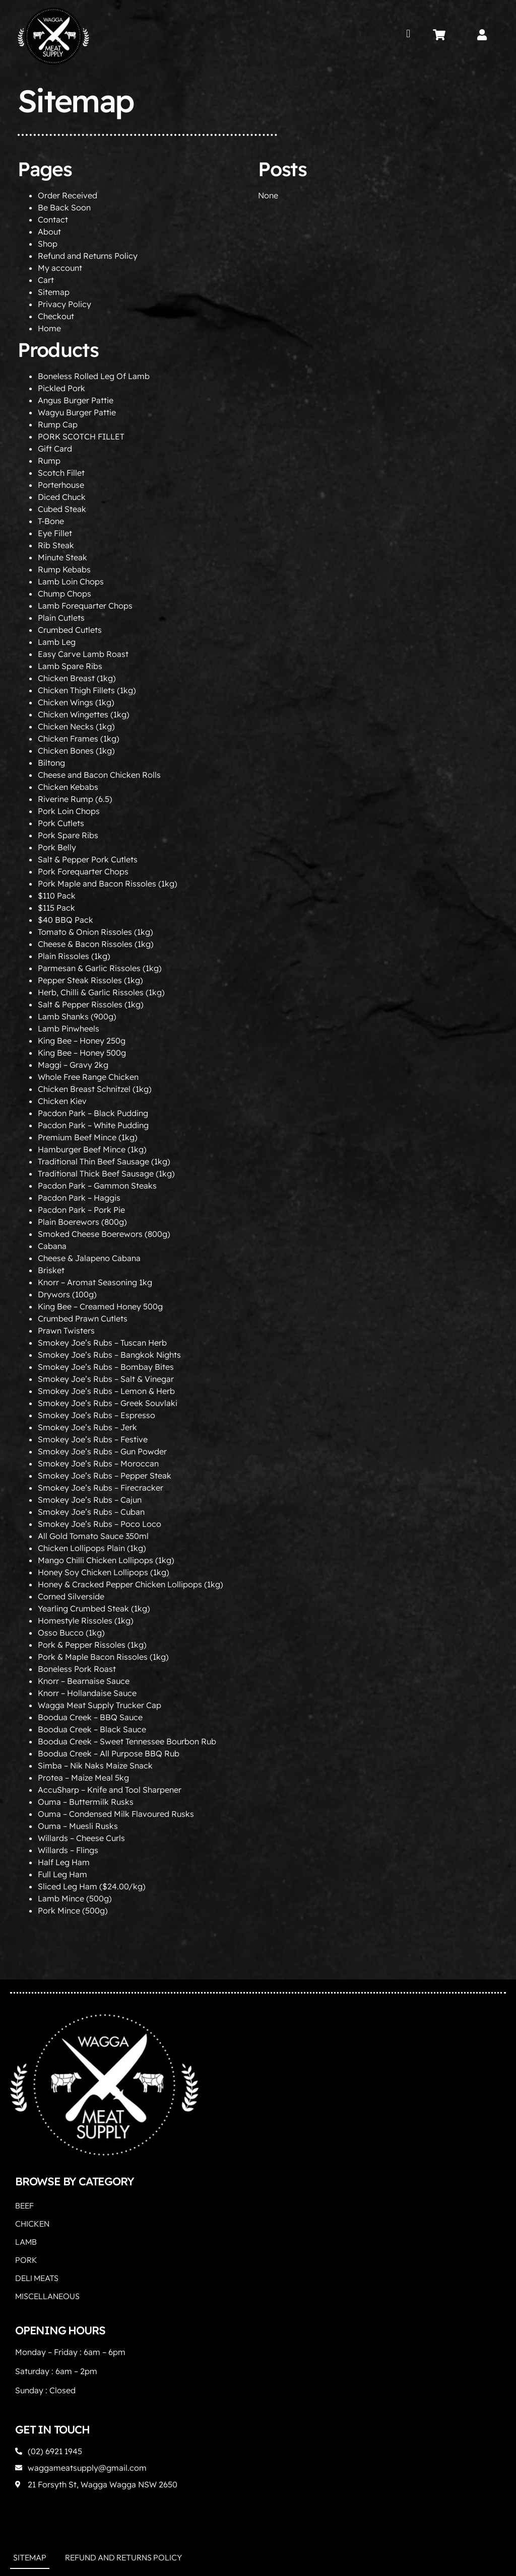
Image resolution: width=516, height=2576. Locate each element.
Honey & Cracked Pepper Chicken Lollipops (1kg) (130, 1584)
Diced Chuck (62, 497)
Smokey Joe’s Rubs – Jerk (87, 1427)
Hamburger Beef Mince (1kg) (92, 1149)
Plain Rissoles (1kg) (74, 956)
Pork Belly (57, 847)
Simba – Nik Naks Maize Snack (95, 1765)
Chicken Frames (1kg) (78, 738)
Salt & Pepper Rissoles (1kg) (91, 1004)
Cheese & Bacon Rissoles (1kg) (96, 944)
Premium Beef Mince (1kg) (88, 1137)
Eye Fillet (55, 533)
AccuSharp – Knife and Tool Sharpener (109, 1790)
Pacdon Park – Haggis (79, 1198)
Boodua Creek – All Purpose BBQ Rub (108, 1753)
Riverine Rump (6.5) (75, 799)
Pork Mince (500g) (73, 1910)
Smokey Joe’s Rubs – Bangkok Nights (109, 1355)
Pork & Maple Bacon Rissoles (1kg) (103, 1657)
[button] (408, 33)
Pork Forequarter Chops (83, 871)
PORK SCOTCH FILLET (81, 436)
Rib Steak (56, 545)
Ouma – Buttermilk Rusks (86, 1802)
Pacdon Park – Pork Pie (81, 1210)
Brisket (51, 1270)
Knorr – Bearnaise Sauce (84, 1681)
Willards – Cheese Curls (81, 1838)
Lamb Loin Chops (71, 581)
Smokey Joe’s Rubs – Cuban (91, 1512)
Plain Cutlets (61, 618)
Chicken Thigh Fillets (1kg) (87, 690)
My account (60, 268)
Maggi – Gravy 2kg (73, 1065)
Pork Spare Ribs (68, 835)
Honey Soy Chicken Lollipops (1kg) (103, 1572)
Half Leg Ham (64, 1862)
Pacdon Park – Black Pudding (93, 1113)
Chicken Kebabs (68, 787)
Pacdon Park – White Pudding (93, 1125)
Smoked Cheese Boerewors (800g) (104, 1234)
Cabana (52, 1246)
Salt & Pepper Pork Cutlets (88, 859)
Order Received (67, 195)
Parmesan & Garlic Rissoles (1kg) (100, 968)
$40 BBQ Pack (65, 920)
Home (49, 328)
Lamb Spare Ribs (70, 666)
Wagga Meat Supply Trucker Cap (99, 1705)
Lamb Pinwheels (68, 1028)
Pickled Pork (61, 388)
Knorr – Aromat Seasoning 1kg (95, 1282)
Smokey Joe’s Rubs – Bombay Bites (106, 1367)
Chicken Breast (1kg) (77, 678)
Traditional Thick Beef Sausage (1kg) (106, 1173)
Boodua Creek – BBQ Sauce (90, 1717)
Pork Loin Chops (69, 811)
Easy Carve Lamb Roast (83, 654)
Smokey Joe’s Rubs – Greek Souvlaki (107, 1403)
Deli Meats (36, 2278)
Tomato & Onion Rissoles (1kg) (95, 932)
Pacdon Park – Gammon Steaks (97, 1186)
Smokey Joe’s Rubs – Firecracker (100, 1488)
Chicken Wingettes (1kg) (84, 714)
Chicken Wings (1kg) (76, 702)
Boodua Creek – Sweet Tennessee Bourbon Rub (127, 1741)
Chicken (32, 2224)
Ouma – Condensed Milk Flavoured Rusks (116, 1814)
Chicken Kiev (62, 1101)
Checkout (56, 316)
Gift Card (55, 449)
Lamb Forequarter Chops (85, 606)
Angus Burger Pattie (75, 400)
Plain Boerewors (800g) (82, 1222)
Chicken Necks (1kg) (76, 726)
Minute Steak (62, 557)
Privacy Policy (64, 304)
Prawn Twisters (66, 1331)
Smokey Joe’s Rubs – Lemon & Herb (106, 1391)
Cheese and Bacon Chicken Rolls (99, 775)
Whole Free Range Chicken (88, 1077)
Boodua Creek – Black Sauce (92, 1729)
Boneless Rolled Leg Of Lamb (94, 376)
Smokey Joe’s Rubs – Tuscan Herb (102, 1343)
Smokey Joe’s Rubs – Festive (93, 1439)
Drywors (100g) (67, 1294)
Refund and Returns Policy (88, 256)
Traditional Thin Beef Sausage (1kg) (104, 1161)
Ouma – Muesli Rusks (78, 1826)
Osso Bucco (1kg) (71, 1633)
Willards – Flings (68, 1850)
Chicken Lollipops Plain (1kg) (92, 1548)
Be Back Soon (64, 207)
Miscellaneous (47, 2296)
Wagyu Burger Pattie (77, 412)
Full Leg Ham (62, 1874)
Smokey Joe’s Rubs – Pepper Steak (104, 1475)
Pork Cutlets (61, 823)
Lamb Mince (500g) (75, 1898)
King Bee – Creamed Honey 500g (100, 1306)
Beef (24, 2205)
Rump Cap (58, 424)
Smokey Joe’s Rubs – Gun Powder (102, 1451)
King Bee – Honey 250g (81, 1041)
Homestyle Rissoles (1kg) (86, 1620)
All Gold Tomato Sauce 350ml (93, 1536)
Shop (47, 244)
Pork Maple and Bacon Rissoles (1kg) (107, 883)
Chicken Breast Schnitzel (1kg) (95, 1089)
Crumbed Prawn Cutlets (82, 1318)
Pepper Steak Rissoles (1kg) (90, 980)
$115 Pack (56, 908)
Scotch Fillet (61, 473)
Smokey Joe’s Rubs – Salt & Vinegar (106, 1379)
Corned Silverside (71, 1596)
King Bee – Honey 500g (82, 1053)
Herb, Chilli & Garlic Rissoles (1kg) (101, 992)
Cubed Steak (62, 509)
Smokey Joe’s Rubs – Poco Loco (99, 1524)
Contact (53, 219)
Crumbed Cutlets (70, 630)
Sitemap (54, 292)
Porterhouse (61, 485)
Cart (46, 280)
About (49, 232)
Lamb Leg (57, 642)
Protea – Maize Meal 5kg (83, 1778)
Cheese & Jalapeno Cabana (89, 1258)
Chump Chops (64, 593)
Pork (26, 2260)
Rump (49, 461)
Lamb (26, 2242)
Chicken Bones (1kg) (76, 751)
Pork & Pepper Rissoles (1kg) (92, 1645)
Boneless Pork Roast (77, 1669)
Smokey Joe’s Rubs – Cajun (90, 1500)
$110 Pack (57, 896)
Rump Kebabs (64, 569)
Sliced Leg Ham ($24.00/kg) (92, 1886)
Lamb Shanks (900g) (77, 1016)
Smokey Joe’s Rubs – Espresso (96, 1415)
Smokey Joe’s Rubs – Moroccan (98, 1463)
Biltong (51, 763)
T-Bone (51, 521)
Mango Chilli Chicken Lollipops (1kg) (106, 1560)
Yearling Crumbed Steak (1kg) (94, 1608)
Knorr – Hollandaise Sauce (87, 1693)
